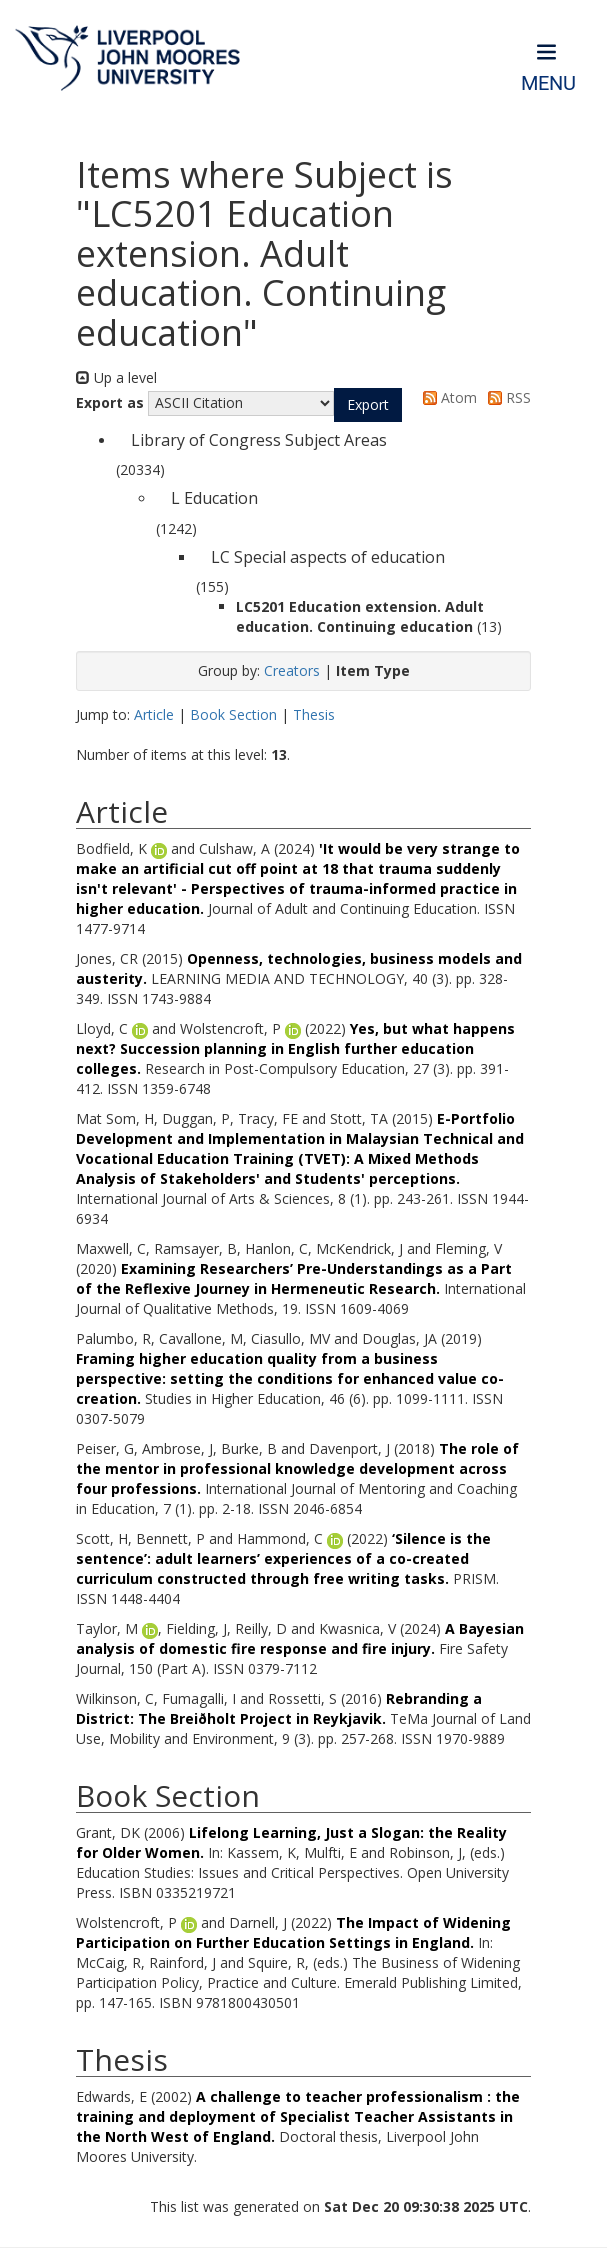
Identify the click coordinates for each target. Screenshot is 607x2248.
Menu (548, 83)
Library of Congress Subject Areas (259, 440)
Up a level (116, 377)
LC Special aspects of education (328, 557)
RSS (506, 397)
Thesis (314, 714)
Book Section (233, 714)
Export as (110, 402)
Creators (292, 670)
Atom (446, 397)
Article (154, 714)
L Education (214, 498)
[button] (368, 405)
